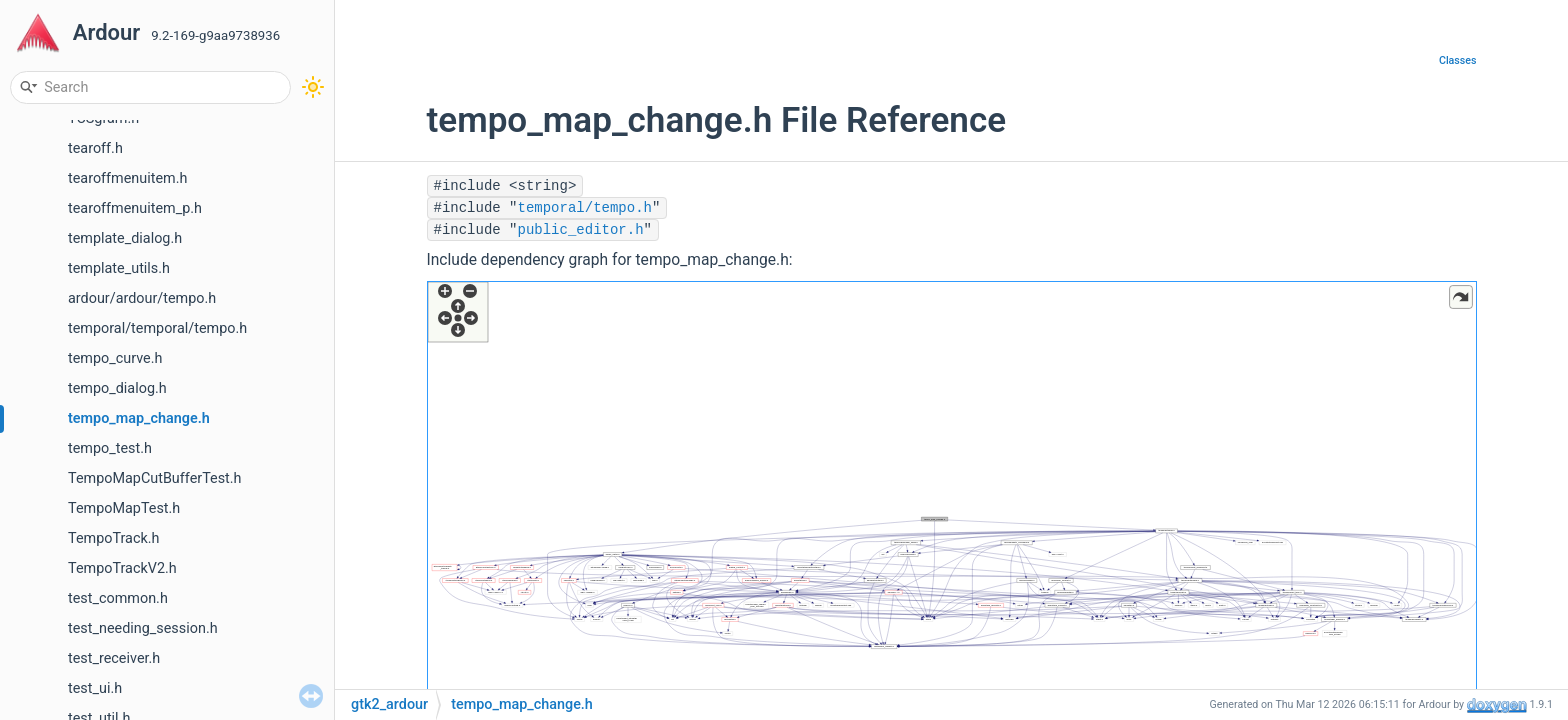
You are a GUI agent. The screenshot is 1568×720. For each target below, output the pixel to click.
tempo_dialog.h (117, 388)
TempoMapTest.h (124, 508)
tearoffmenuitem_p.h (135, 208)
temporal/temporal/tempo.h (157, 328)
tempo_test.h (110, 448)
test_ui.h (95, 688)
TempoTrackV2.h (122, 568)
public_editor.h (581, 230)
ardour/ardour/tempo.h (142, 298)
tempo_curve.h (115, 358)
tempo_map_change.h (139, 418)
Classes (1458, 60)
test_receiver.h (114, 658)
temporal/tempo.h (585, 208)
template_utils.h (119, 268)
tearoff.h (95, 148)
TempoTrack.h (113, 538)
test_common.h (118, 598)
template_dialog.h (125, 238)
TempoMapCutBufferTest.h (155, 478)
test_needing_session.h (143, 628)
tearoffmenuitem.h (127, 178)
